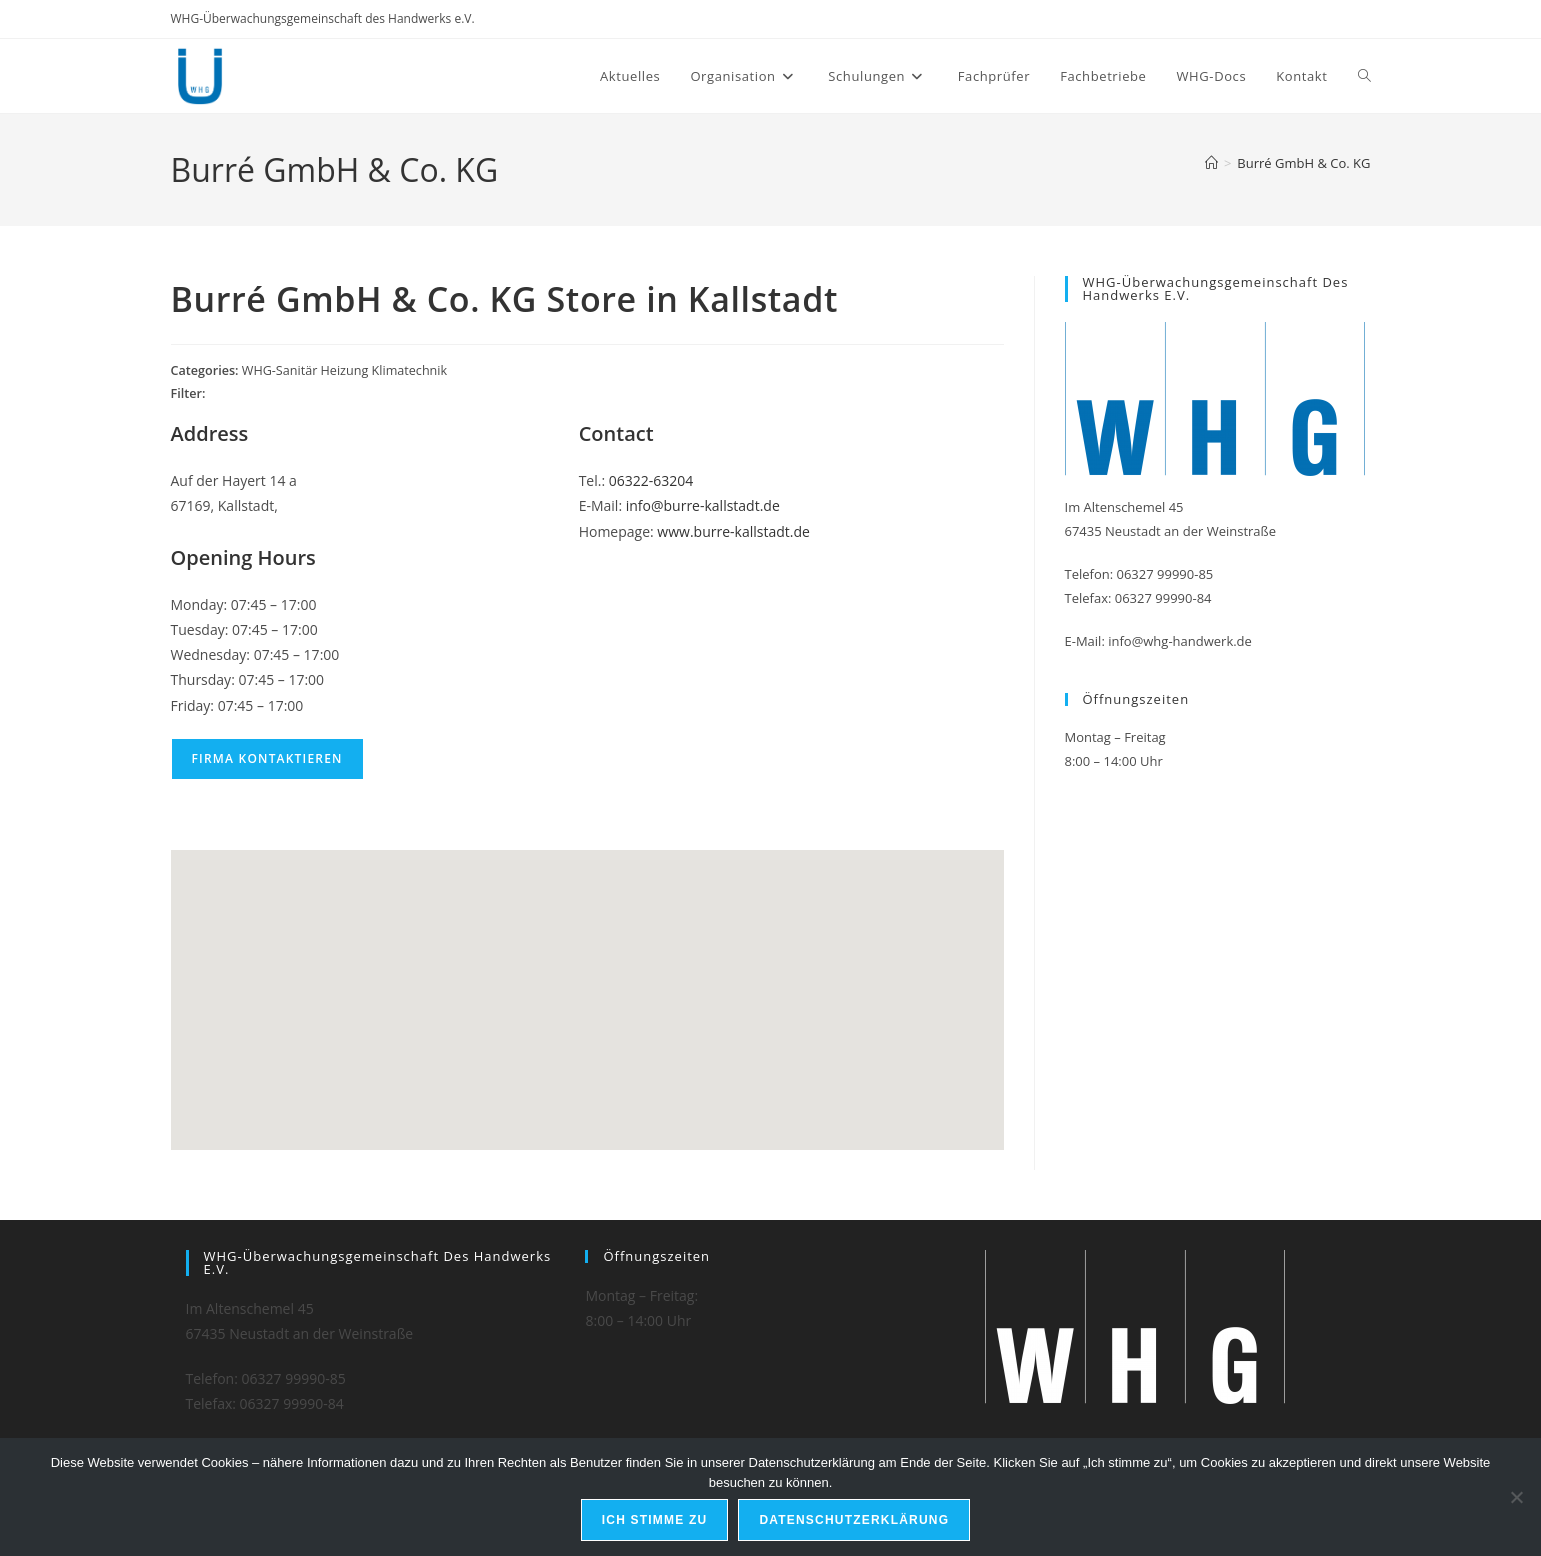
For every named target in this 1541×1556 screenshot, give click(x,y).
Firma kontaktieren (267, 758)
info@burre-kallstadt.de (703, 505)
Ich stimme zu (655, 1520)
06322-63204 (651, 480)
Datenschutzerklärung (854, 1520)
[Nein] (1516, 1497)
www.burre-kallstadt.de (733, 531)
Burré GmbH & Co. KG (1303, 163)
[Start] (1211, 163)
